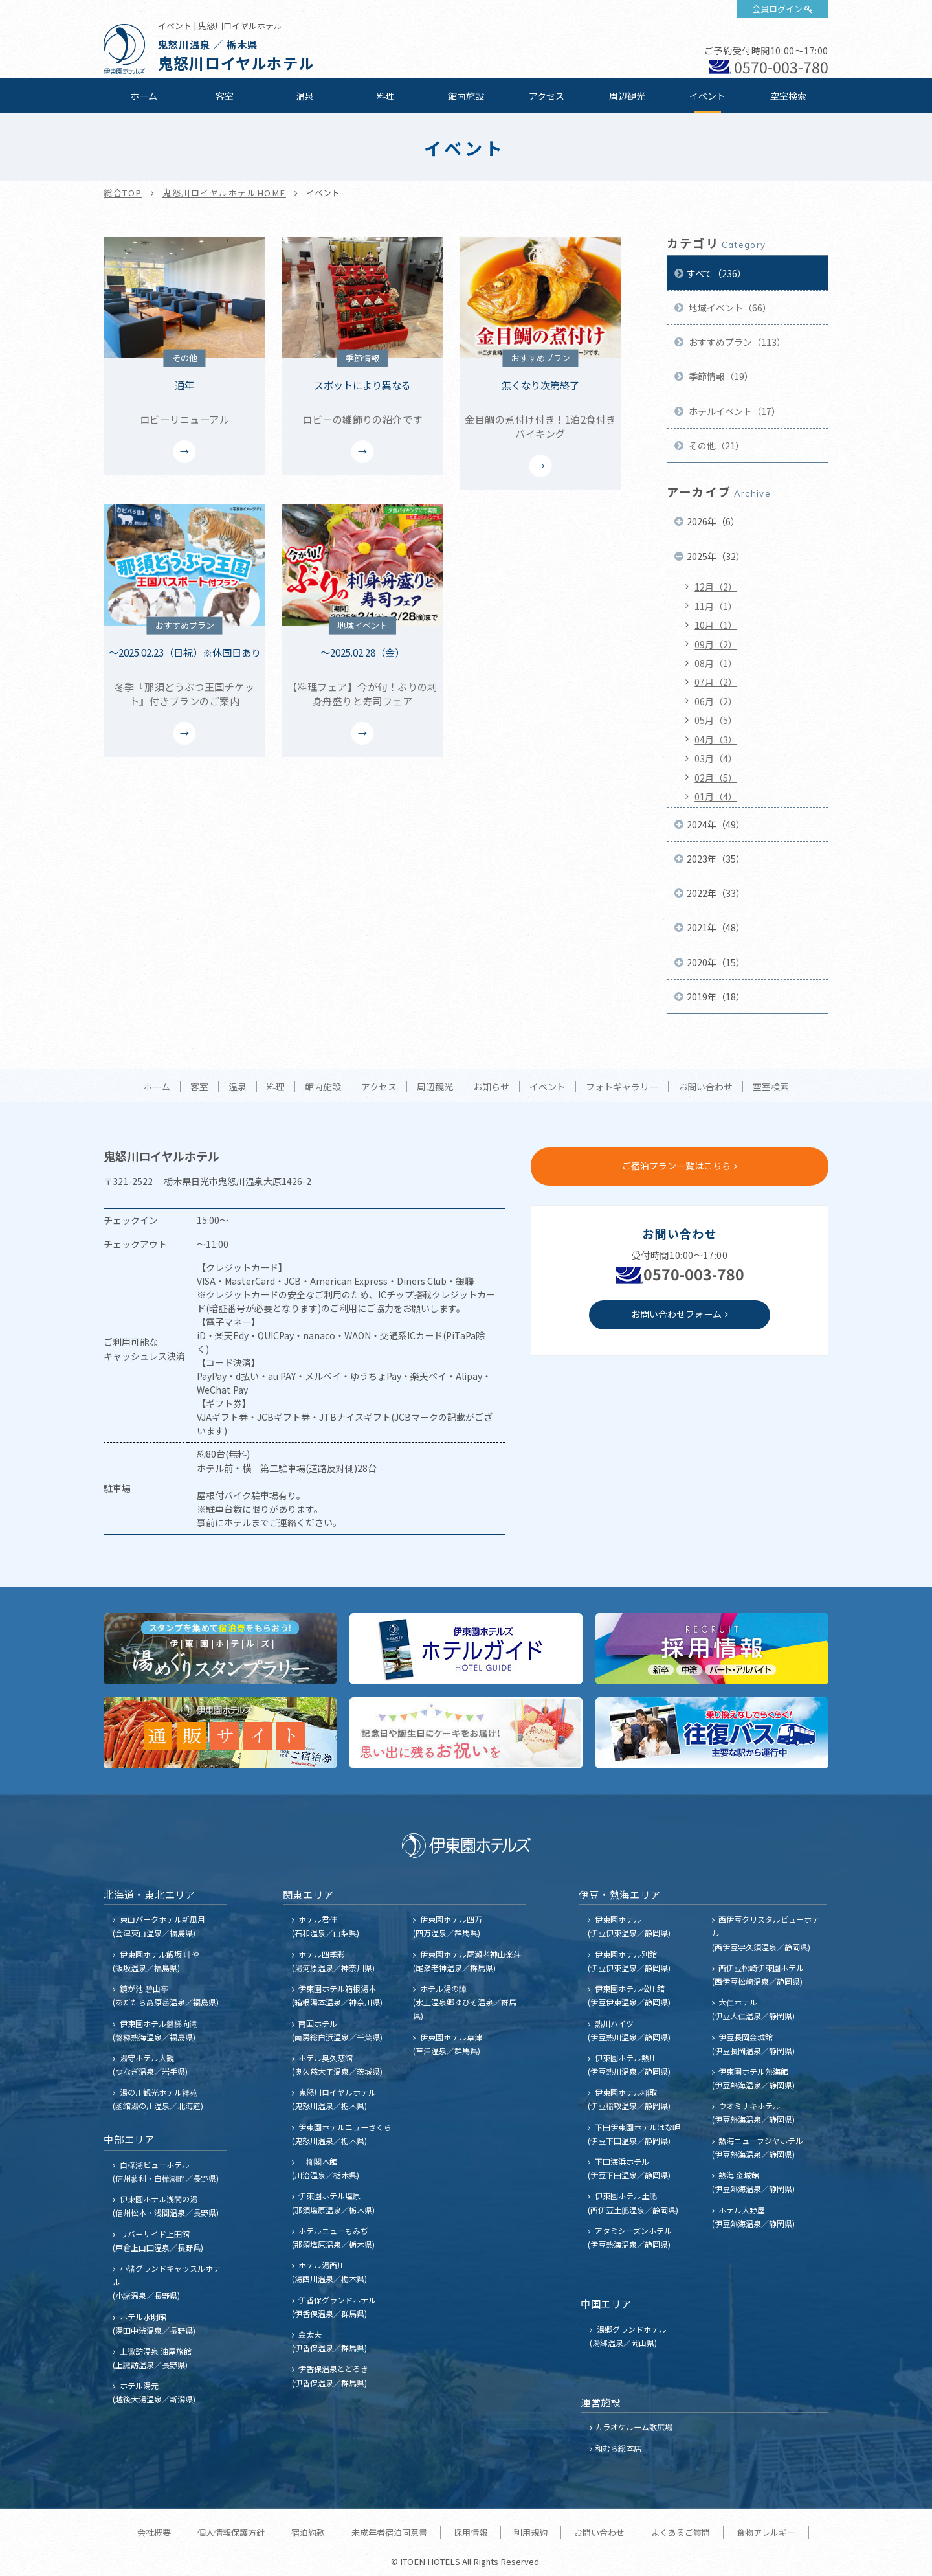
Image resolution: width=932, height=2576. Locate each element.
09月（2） (715, 644)
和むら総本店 (618, 2448)
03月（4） (715, 758)
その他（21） (715, 445)
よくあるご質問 (680, 2532)
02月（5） (715, 777)
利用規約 (531, 2532)
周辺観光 (627, 95)
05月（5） (715, 720)
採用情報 (470, 2532)
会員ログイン (777, 9)
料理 (386, 95)
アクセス (546, 95)
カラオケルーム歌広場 (633, 2426)
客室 (225, 95)
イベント (707, 95)
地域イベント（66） (729, 307)
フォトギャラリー (622, 1087)
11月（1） (715, 606)
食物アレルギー (766, 2532)
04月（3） (715, 739)
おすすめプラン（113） (736, 341)
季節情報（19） (720, 376)
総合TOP (123, 192)
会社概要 (154, 2532)
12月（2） (715, 586)
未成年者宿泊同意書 (389, 2532)
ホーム (143, 95)
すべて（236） (716, 273)
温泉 (305, 95)
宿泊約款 (308, 2532)
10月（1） (715, 624)
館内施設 (466, 95)
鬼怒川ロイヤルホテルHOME (224, 192)
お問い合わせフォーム (676, 1313)
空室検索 (788, 95)
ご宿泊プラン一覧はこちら (676, 1165)
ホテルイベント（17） (734, 411)
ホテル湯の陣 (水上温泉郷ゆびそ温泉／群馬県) (464, 2002)
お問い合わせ (705, 1087)
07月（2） (715, 681)
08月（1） (715, 663)
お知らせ (491, 1087)
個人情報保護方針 (231, 2532)
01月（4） (715, 796)
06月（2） (715, 701)
